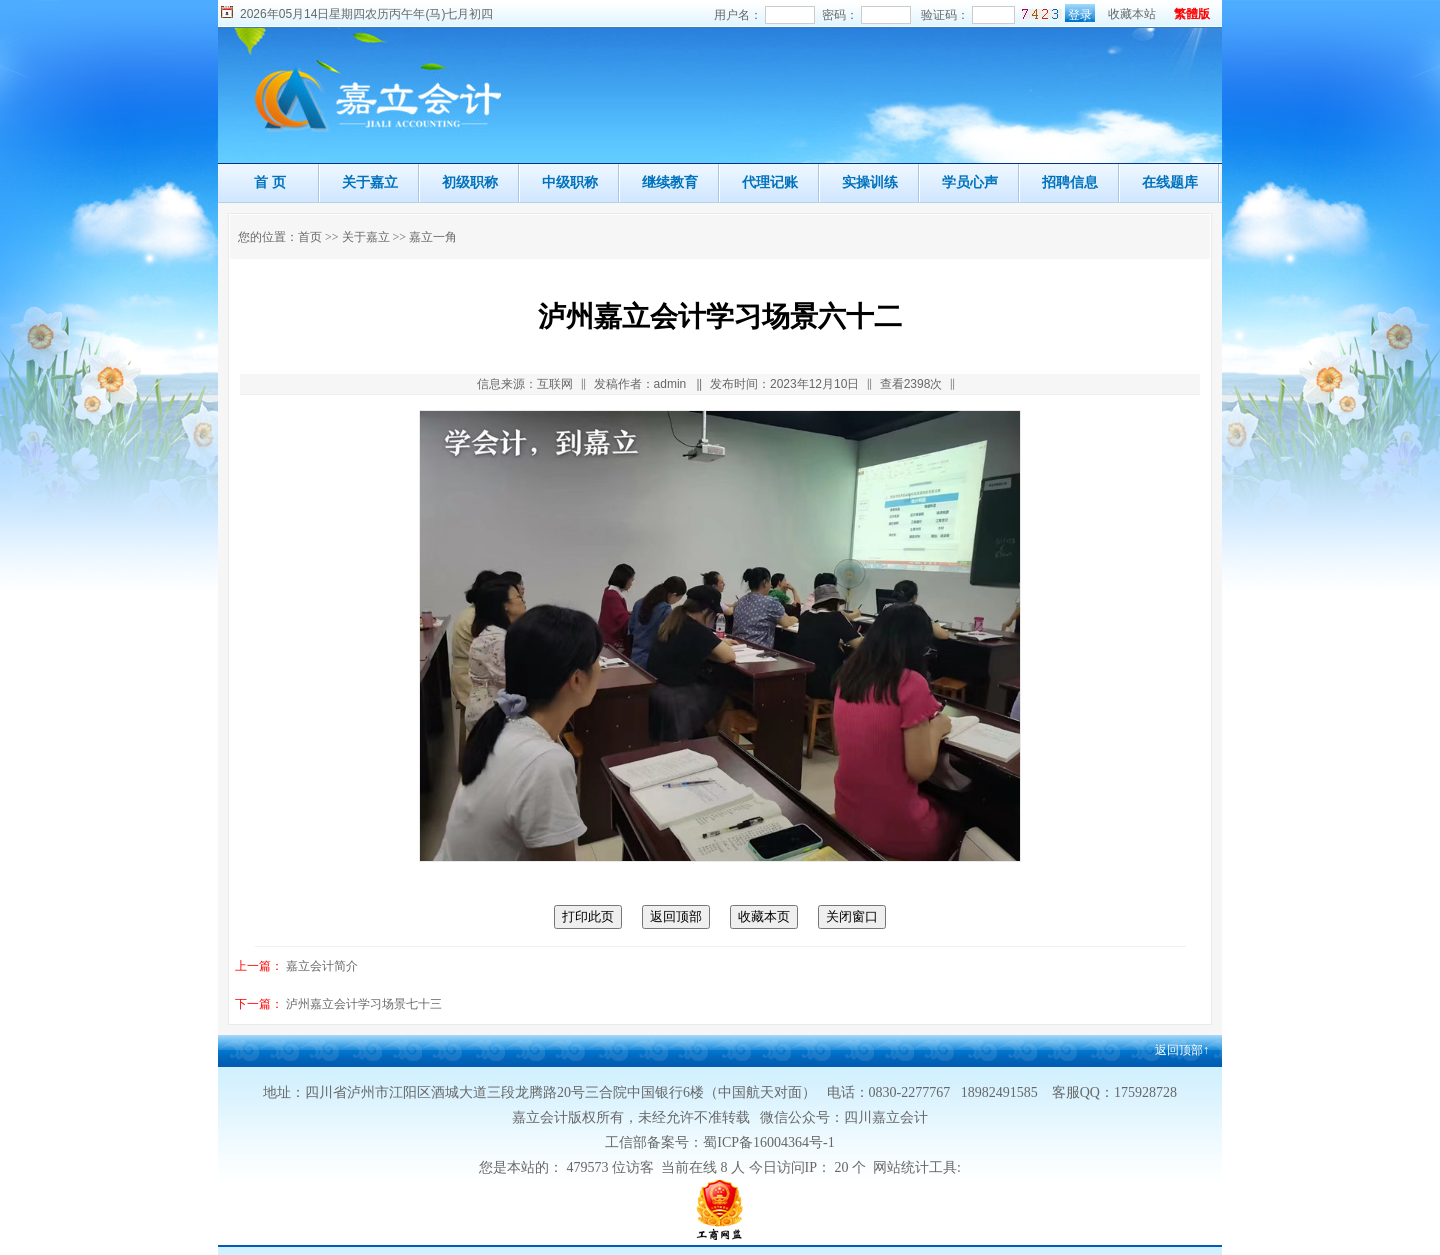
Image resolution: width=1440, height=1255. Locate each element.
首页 (310, 237)
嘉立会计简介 (322, 966)
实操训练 (870, 182)
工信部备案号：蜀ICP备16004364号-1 (719, 1142)
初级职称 (470, 182)
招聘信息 (1070, 182)
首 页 (270, 182)
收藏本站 (1132, 14)
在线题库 (1170, 182)
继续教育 (670, 182)
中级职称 (570, 182)
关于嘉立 (370, 182)
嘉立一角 (433, 237)
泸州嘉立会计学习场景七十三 (364, 1004)
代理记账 (770, 182)
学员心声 (970, 182)
